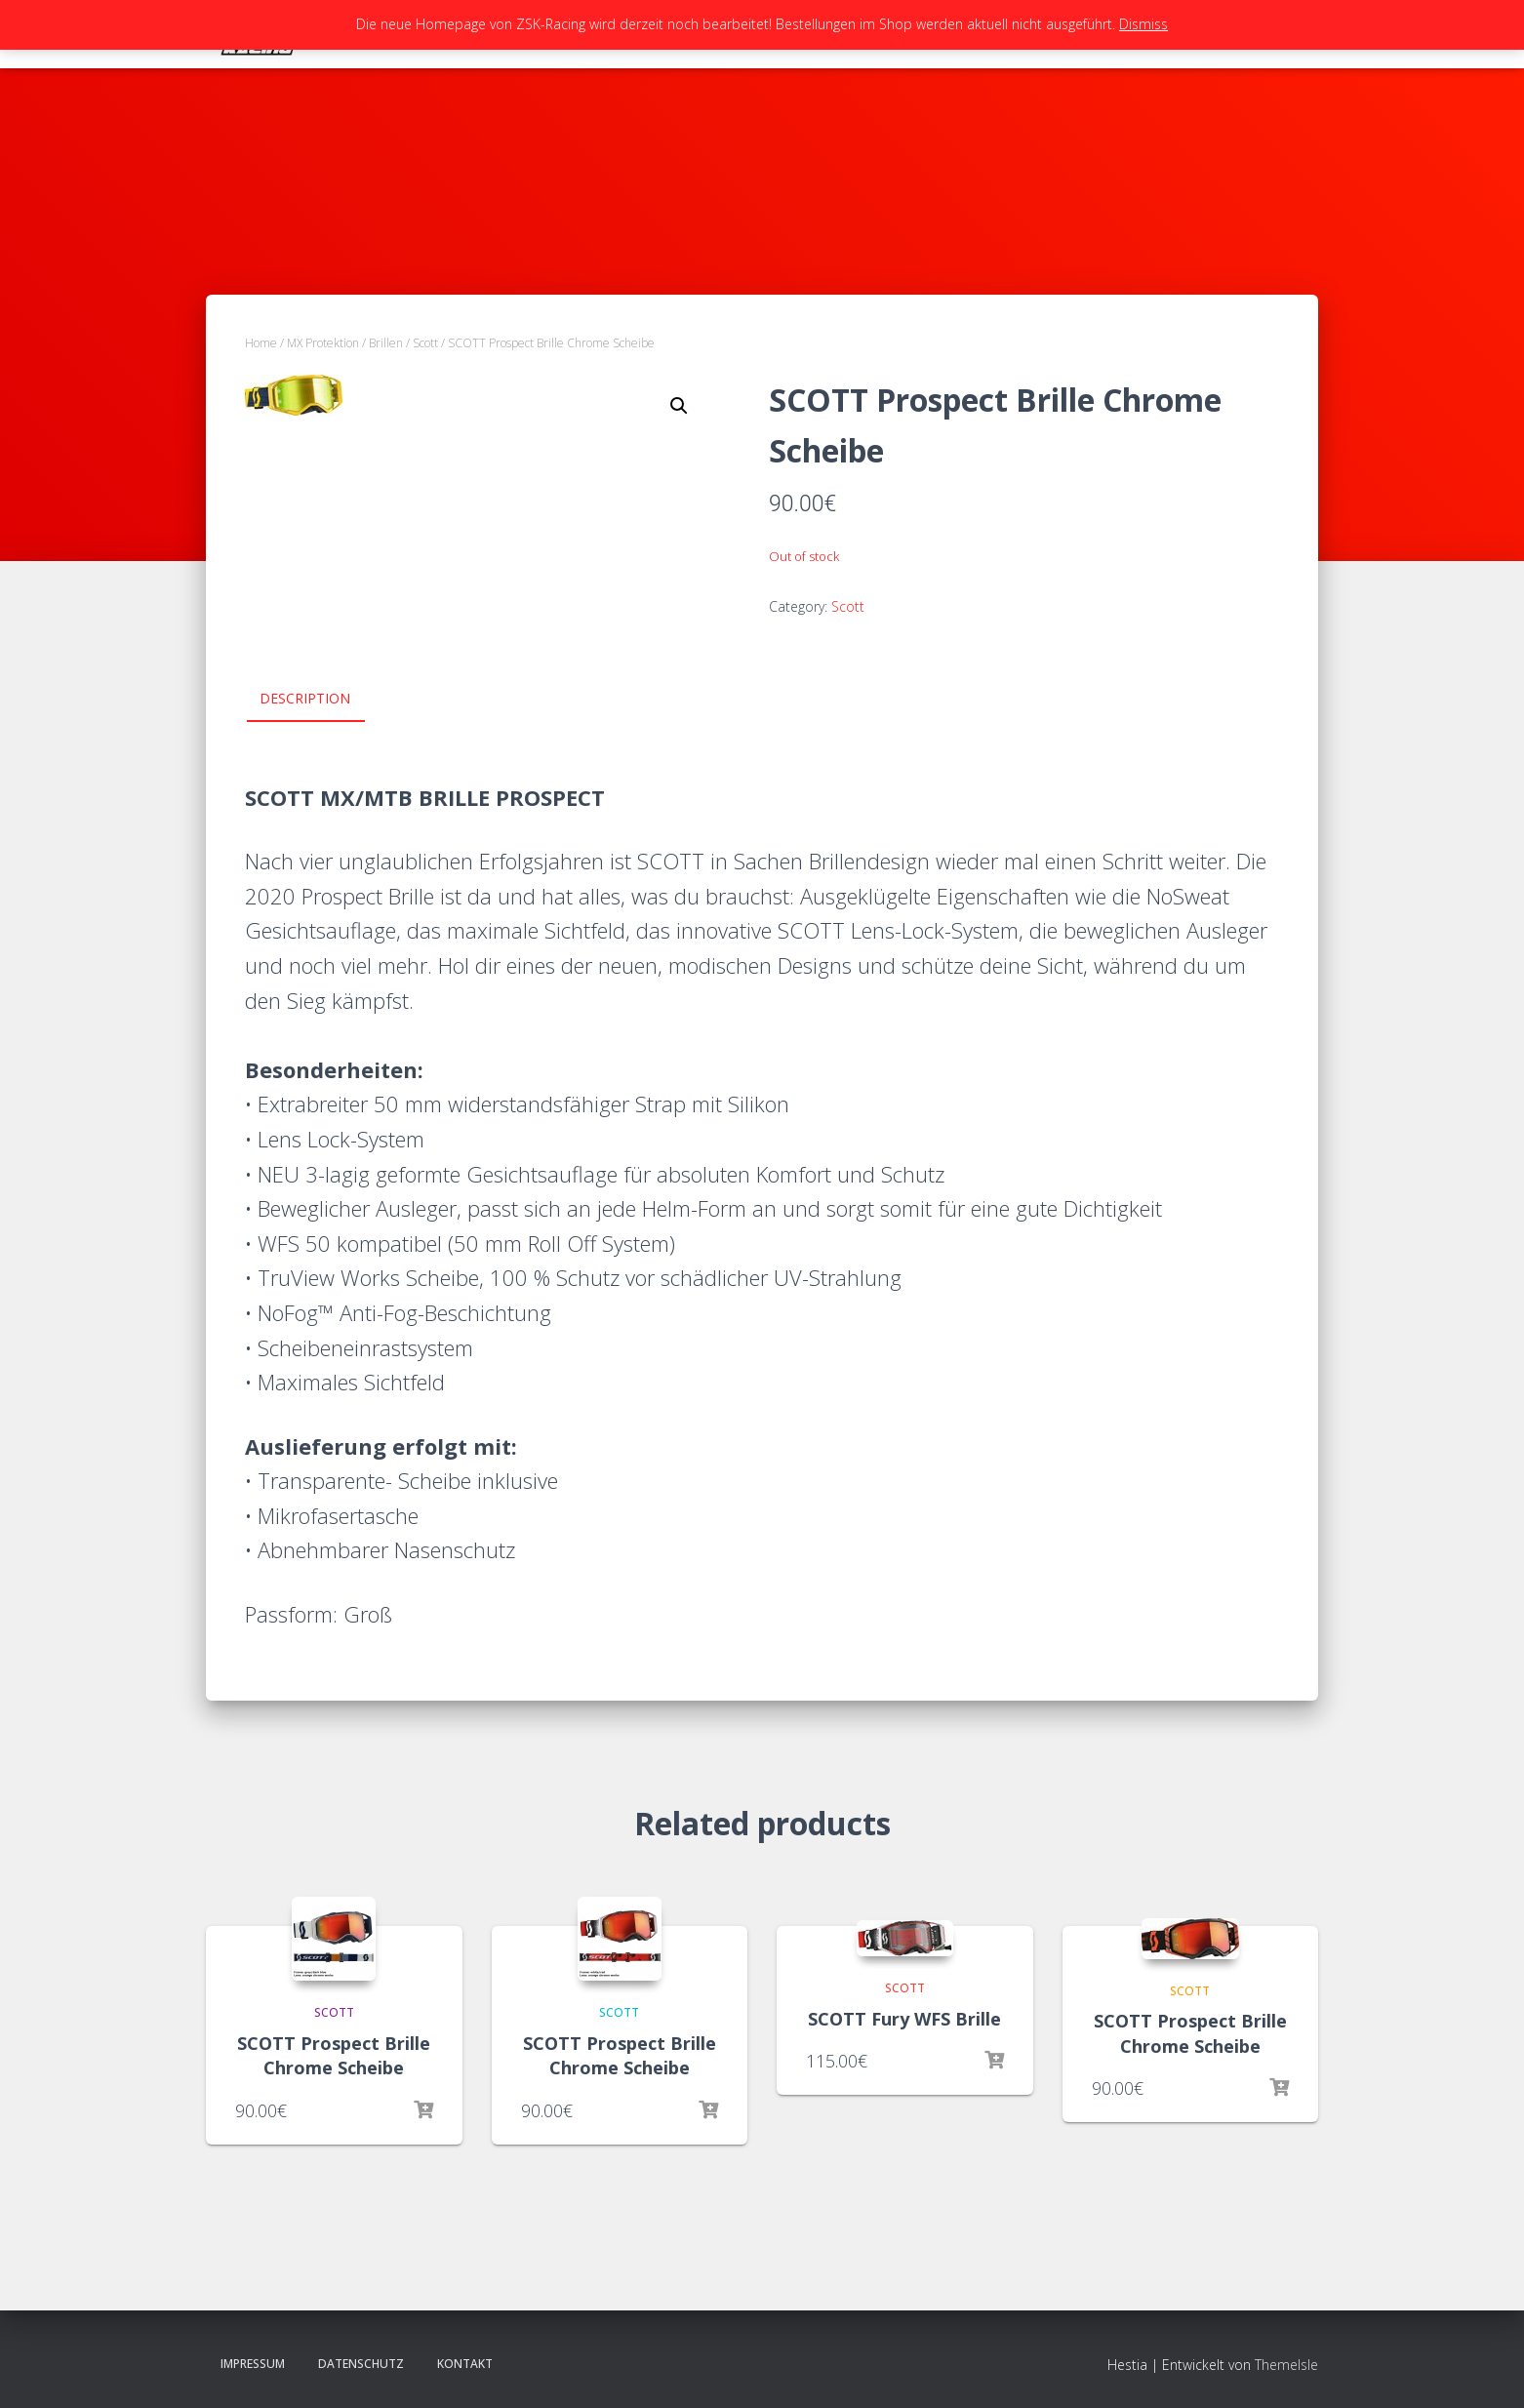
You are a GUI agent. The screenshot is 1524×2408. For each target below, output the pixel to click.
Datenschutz (361, 2363)
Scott (425, 343)
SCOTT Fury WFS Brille (904, 2018)
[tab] (319, 699)
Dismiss (1143, 24)
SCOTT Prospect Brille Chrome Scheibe (333, 2055)
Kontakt (465, 2363)
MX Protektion (323, 343)
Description (305, 698)
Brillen (386, 343)
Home (261, 343)
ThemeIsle (1286, 2364)
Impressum (253, 2363)
